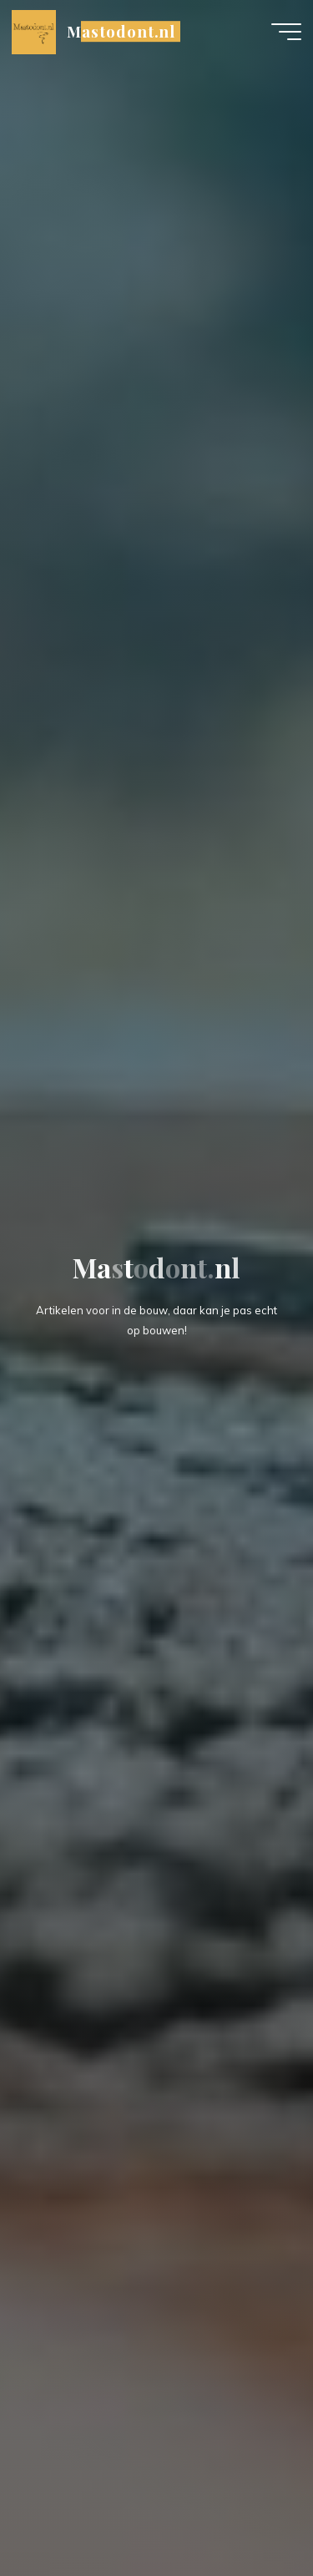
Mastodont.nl (121, 31)
